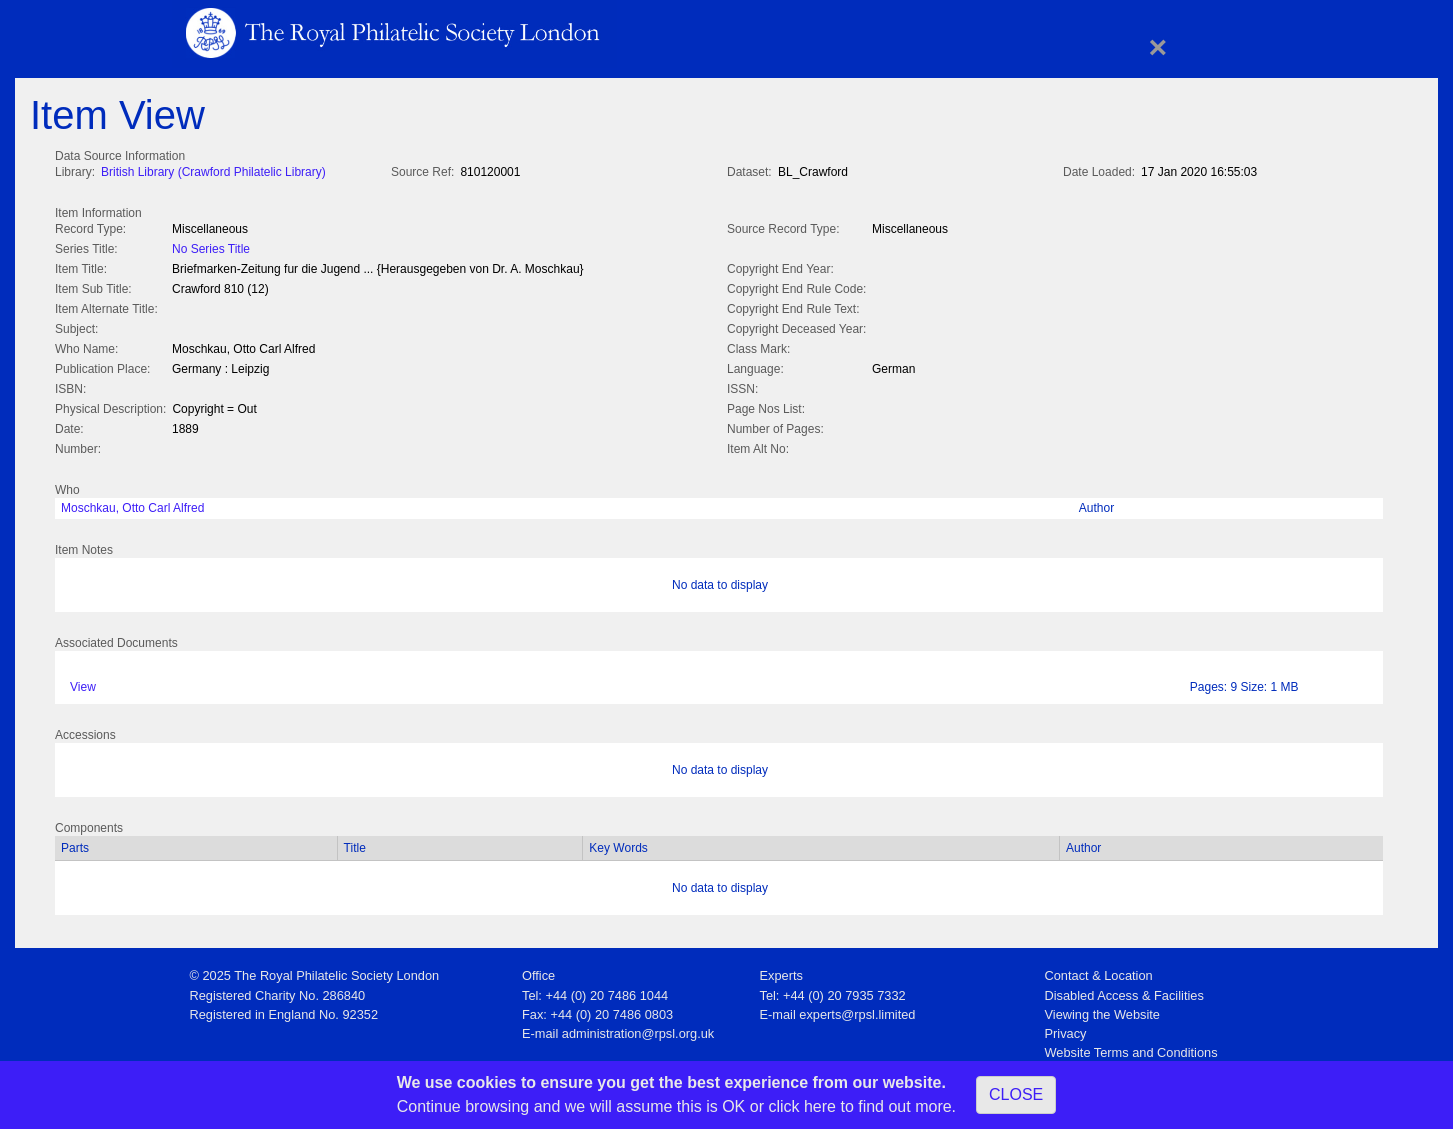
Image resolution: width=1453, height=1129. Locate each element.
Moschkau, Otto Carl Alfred (132, 504)
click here (802, 1106)
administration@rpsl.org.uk (638, 1029)
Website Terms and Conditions (1131, 1048)
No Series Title (211, 247)
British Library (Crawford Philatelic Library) (213, 172)
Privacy (1066, 1029)
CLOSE (1016, 1094)
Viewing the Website (1102, 1010)
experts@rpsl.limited (857, 1010)
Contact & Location (1099, 971)
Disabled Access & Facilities (1124, 991)
